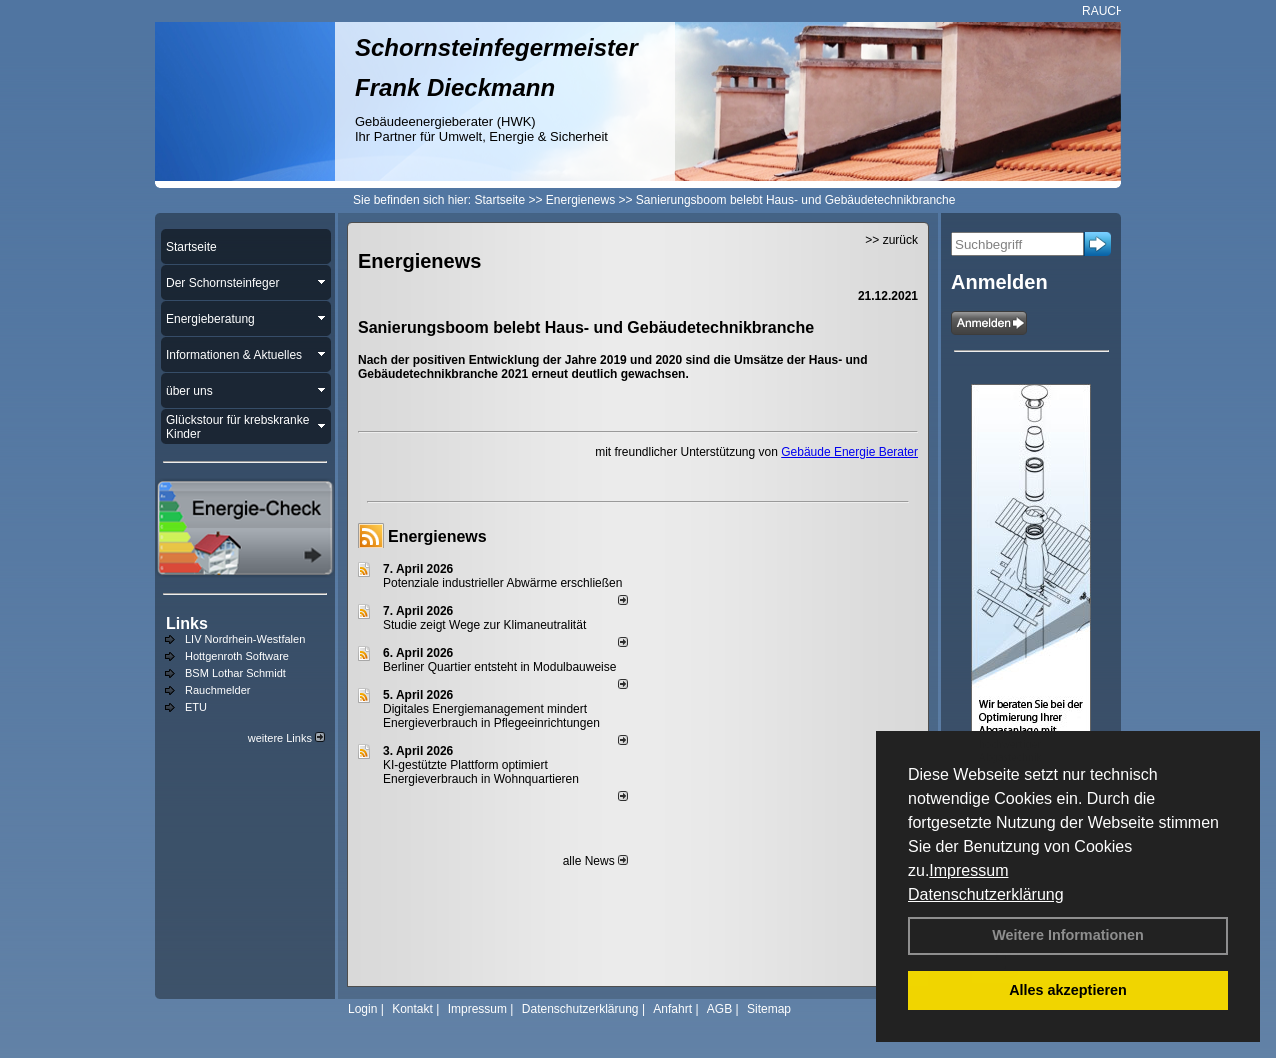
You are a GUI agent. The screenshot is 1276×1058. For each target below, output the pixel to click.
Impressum (968, 870)
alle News (595, 861)
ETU (196, 707)
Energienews (437, 536)
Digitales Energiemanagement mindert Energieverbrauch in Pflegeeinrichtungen (491, 716)
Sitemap (769, 1009)
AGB (719, 1009)
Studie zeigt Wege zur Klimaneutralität (484, 625)
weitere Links (286, 738)
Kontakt (412, 1009)
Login (362, 1009)
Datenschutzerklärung (986, 894)
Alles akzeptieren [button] (1068, 990)
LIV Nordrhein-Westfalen (245, 639)
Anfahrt (672, 1009)
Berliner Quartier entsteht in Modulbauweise (499, 667)
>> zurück (891, 240)
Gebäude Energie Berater (849, 452)
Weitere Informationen (1068, 935)
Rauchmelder (217, 690)
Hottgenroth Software (237, 656)
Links (187, 623)
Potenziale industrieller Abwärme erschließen (502, 583)
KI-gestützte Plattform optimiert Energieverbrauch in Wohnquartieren (481, 772)
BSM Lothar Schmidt (235, 673)
